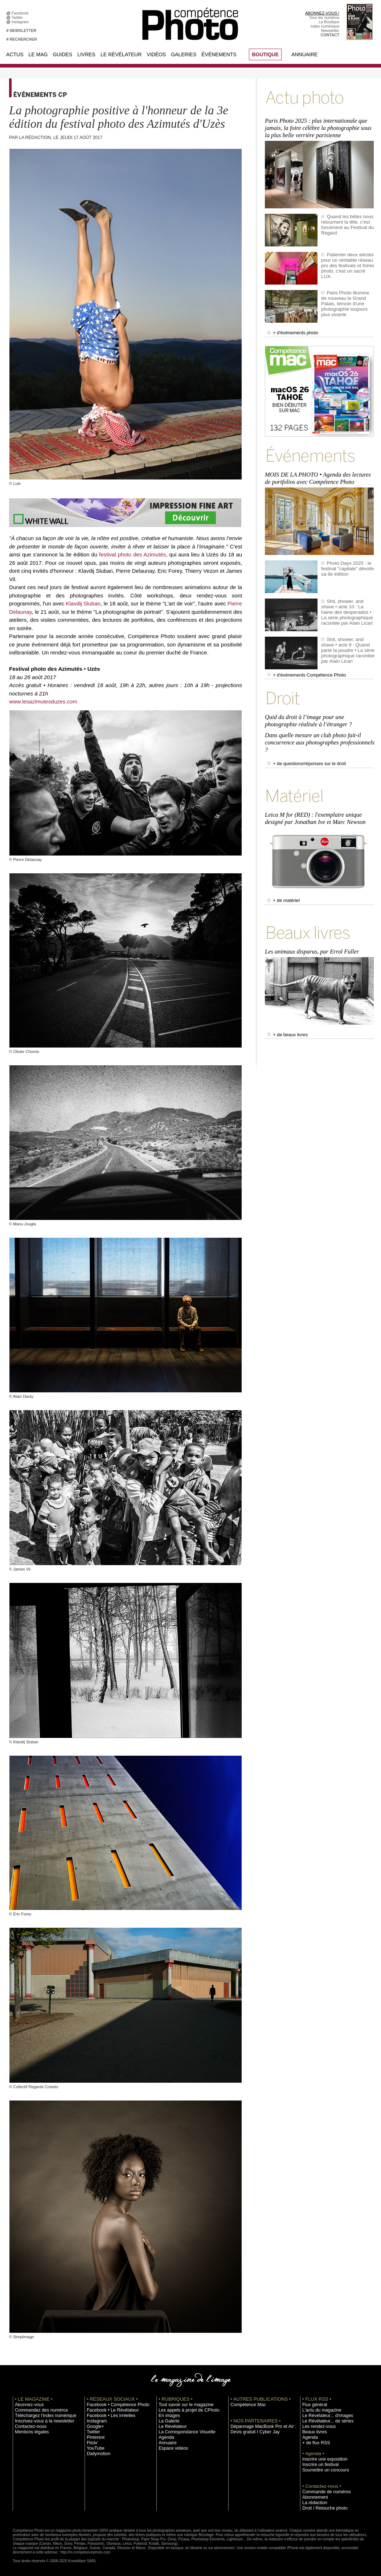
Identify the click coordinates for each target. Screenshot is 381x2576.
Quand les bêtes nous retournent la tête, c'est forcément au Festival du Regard (345, 220)
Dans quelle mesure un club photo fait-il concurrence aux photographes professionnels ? (318, 728)
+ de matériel (281, 879)
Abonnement (313, 2497)
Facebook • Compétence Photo (113, 2405)
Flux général (313, 2405)
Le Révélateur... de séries (324, 2421)
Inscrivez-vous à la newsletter (40, 2421)
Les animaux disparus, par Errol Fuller (311, 927)
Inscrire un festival (317, 2464)
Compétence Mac (245, 2405)
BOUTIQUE (265, 54)
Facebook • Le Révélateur (109, 2410)
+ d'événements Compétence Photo (301, 665)
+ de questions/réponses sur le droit (301, 747)
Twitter (18, 17)
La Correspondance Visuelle (183, 2432)
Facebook (21, 13)
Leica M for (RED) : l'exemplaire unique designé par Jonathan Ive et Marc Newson (314, 798)
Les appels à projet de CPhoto (184, 2410)
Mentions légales (29, 2432)
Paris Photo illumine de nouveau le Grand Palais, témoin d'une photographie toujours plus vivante (347, 296)
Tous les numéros (324, 17)
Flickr (91, 2443)
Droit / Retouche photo (321, 2508)
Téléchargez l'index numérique (41, 2415)
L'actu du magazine (319, 2410)
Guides (62, 54)
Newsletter (330, 30)
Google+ (94, 2426)
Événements (218, 54)
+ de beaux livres (285, 1009)
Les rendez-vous (316, 2426)
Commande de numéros (323, 2492)
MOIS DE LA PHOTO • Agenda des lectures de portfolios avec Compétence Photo (320, 470)
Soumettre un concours (322, 2470)
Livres (86, 54)
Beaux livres (312, 2432)
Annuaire (304, 54)
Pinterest (94, 2437)
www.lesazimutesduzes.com (43, 701)
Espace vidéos (171, 2448)
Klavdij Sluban (83, 603)
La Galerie (167, 2421)
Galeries (183, 54)
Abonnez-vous (27, 2405)
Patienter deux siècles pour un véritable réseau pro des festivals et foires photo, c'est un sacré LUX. (346, 258)
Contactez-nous (28, 2426)
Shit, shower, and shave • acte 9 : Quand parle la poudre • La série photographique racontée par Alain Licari (347, 640)
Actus (14, 54)
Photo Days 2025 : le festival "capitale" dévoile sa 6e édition (348, 559)
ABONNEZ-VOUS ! (322, 13)
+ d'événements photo (289, 328)
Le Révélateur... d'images (324, 2415)
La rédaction (313, 2503)
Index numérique (325, 26)
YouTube (94, 2448)
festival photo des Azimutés (132, 554)
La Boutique (329, 22)
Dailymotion (97, 2454)
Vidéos (156, 54)
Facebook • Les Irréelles (107, 2415)
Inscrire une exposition (321, 2459)
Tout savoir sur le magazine (182, 2405)
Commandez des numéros (37, 2410)
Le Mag (38, 54)
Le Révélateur (121, 54)
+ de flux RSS (314, 2443)
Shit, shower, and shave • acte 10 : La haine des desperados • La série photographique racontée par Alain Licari (347, 602)
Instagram (21, 22)
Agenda (165, 2437)
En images (168, 2415)
